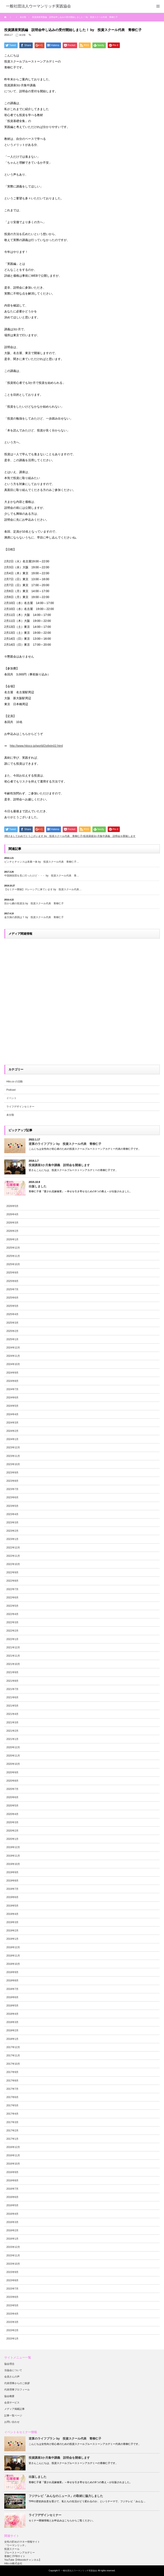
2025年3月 (12, 1322)
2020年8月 (12, 1780)
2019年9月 (12, 1872)
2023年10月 (13, 1464)
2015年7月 (12, 2288)
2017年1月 (12, 2138)
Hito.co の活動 (14, 1081)
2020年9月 (12, 1772)
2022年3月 (12, 1622)
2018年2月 (12, 2030)
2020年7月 (12, 1789)
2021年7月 (12, 1689)
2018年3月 (12, 2022)
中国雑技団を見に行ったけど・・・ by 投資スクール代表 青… (41, 875)
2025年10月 (13, 1264)
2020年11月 (13, 1755)
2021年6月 (12, 1697)
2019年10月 (13, 1864)
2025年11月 (13, 1256)
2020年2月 (12, 1830)
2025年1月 (12, 1339)
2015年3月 (12, 2322)
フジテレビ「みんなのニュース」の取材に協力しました (66, 2496)
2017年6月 (12, 2097)
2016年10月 (13, 2163)
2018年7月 (12, 1989)
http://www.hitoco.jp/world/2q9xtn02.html (36, 745)
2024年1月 (12, 1439)
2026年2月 (12, 1230)
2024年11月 (13, 1355)
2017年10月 (13, 2063)
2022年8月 (12, 1580)
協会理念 (9, 2363)
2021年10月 (13, 1664)
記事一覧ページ (13, 2415)
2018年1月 (12, 2038)
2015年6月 (12, 2296)
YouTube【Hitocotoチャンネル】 (22, 2559)
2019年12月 (13, 1847)
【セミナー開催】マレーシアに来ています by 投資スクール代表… (43, 889)
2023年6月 (12, 1497)
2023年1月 (12, 1539)
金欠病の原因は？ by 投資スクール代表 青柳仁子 (34, 917)
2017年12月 (13, 2047)
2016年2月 (12, 2230)
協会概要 (9, 2396)
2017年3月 (12, 2122)
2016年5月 (12, 2205)
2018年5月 (12, 2005)
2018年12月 (13, 1947)
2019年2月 (12, 1930)
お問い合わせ (12, 2421)
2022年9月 (12, 1572)
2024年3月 (12, 1422)
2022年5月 (12, 1605)
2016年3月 (12, 2222)
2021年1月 (12, 1739)
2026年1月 (12, 1239)
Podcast (11, 1089)
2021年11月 (13, 1655)
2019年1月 (12, 1938)
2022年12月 (13, 1547)
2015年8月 (12, 2280)
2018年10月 (13, 1963)
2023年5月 (12, 1505)
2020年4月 (12, 1814)
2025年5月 (12, 1305)
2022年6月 (12, 1597)
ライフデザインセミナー (20, 1106)
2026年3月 (12, 1222)
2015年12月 (13, 2247)
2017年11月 (13, 2055)
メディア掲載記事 (14, 2408)
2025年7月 (12, 1289)
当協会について (13, 2370)
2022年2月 (12, 1630)
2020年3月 (12, 1822)
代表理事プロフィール (17, 2389)
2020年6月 (12, 1797)
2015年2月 (12, 2330)
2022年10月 (13, 1564)
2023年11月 (13, 1456)
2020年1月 (12, 1838)
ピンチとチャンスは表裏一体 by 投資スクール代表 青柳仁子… (41, 861)
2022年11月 (13, 1555)
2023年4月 (12, 1514)
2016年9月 (12, 2172)
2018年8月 (12, 1980)
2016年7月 (12, 2188)
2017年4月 (12, 2113)
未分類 (22, 35)
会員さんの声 (12, 2376)
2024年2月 (12, 1430)
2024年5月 (12, 1405)
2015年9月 (12, 2272)
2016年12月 (13, 2147)
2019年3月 (12, 1922)
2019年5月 (12, 1905)
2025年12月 (13, 1247)
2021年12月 (13, 1647)
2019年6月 (12, 1897)
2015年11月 (13, 2255)
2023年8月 (12, 1480)
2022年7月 (12, 1589)
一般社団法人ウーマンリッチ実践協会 (79, 2570)
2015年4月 (12, 2313)
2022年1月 (12, 1639)
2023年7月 (12, 1489)
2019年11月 (13, 1855)
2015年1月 (12, 2338)
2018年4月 (12, 2013)
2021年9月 (12, 1672)
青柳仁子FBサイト (14, 2556)
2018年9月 (12, 1972)
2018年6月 (12, 1997)
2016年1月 (12, 2238)
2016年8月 (12, 2180)
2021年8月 (12, 1680)
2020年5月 (12, 1805)
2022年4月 (12, 1614)
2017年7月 (12, 2088)
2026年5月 (12, 1206)
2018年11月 (13, 1955)
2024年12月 (13, 1347)
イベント (11, 1098)
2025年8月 (12, 1281)
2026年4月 (12, 1214)
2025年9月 (12, 1272)
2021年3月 (12, 1722)
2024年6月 (12, 1397)
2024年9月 (12, 1372)
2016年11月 (13, 2155)
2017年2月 (12, 2130)
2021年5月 (12, 1705)
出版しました (38, 1186)
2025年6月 (12, 1297)
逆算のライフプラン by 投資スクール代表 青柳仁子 (65, 1144)
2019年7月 (12, 1888)
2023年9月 (12, 1472)
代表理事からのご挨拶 (17, 2383)
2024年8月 (12, 1380)
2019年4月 (12, 1914)
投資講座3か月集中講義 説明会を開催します (109, 836)
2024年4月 (12, 1414)
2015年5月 (12, 2305)
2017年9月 (12, 2072)
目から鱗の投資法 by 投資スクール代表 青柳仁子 (34, 903)
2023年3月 (12, 1522)
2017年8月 (12, 2080)
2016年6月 (12, 2197)
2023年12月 (13, 1447)
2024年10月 (13, 1364)
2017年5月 (12, 2105)
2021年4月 (12, 1714)
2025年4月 (12, 1314)
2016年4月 (12, 2213)
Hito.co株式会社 (13, 2563)
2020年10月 (13, 1763)
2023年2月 (12, 1530)
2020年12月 (13, 1747)
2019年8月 (12, 1880)
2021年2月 (12, 1730)
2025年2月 (12, 1331)
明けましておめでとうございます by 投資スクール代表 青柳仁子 (43, 836)
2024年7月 (12, 1389)
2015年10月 (13, 2263)
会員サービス (12, 2402)
